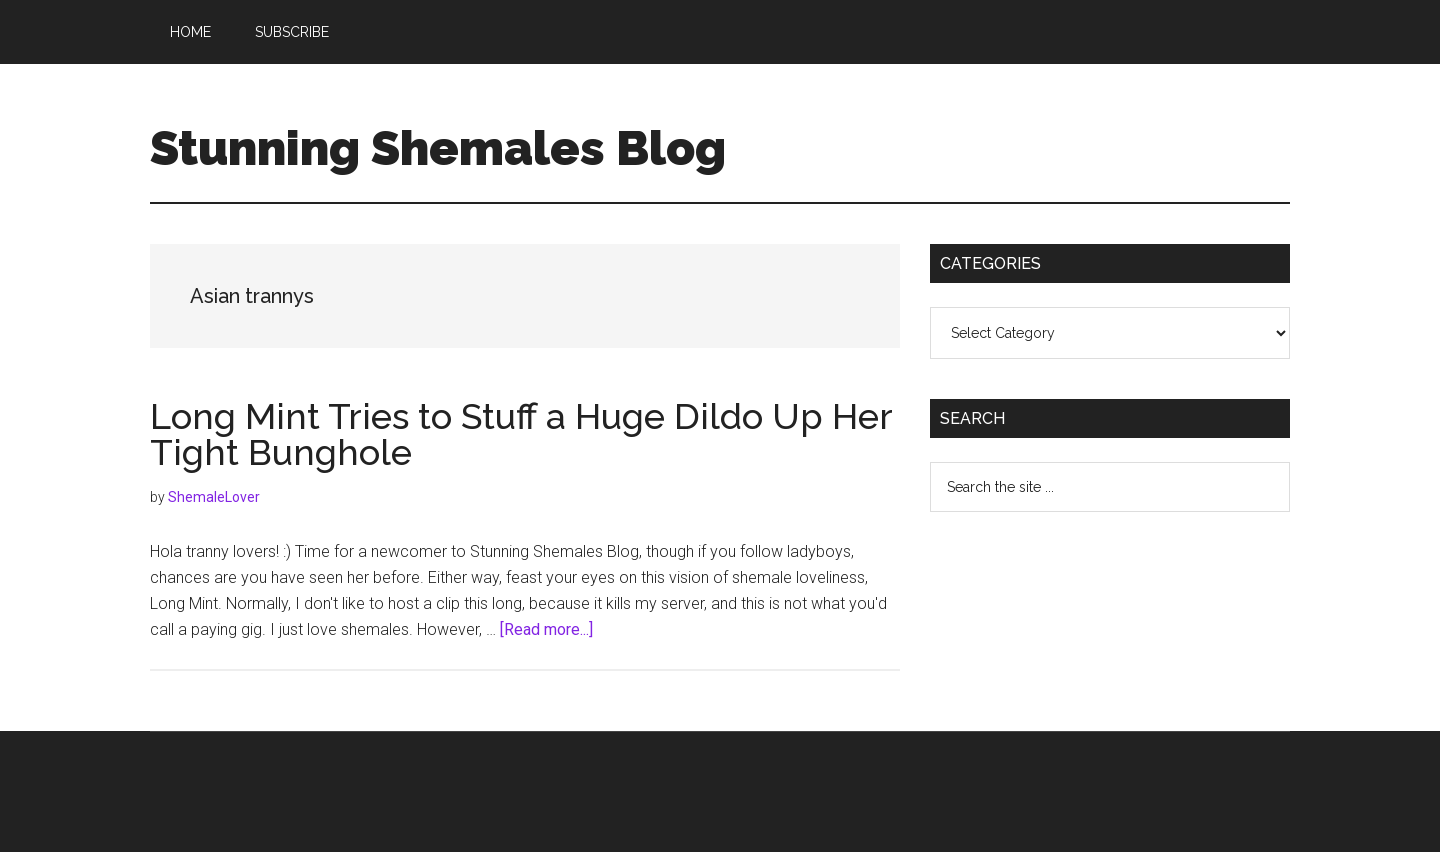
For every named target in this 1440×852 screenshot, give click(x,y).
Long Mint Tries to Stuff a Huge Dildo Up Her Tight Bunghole (521, 434)
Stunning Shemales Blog (438, 148)
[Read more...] (546, 629)
